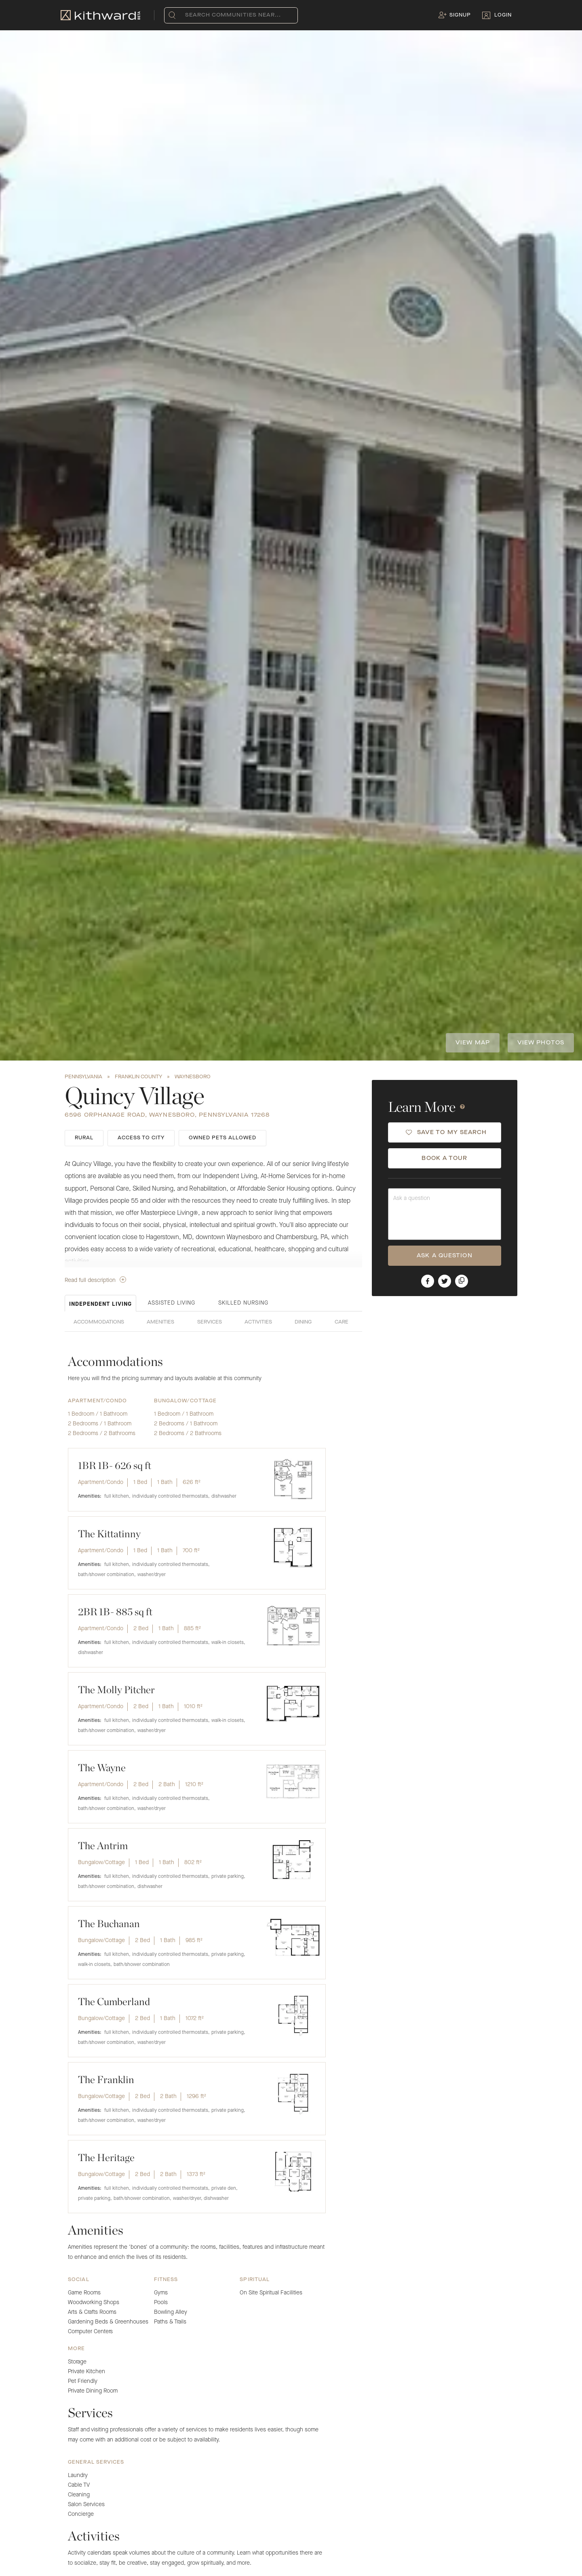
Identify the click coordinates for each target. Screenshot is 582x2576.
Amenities (160, 1322)
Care (341, 1322)
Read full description (95, 1280)
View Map (472, 1043)
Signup (460, 15)
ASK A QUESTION (444, 1256)
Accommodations (99, 1322)
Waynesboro (193, 1077)
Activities (258, 1322)
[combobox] (187, 15)
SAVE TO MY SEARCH (446, 1132)
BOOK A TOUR (444, 1158)
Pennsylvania (83, 1077)
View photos (540, 1043)
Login (503, 15)
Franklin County (138, 1077)
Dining (303, 1322)
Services (209, 1322)
